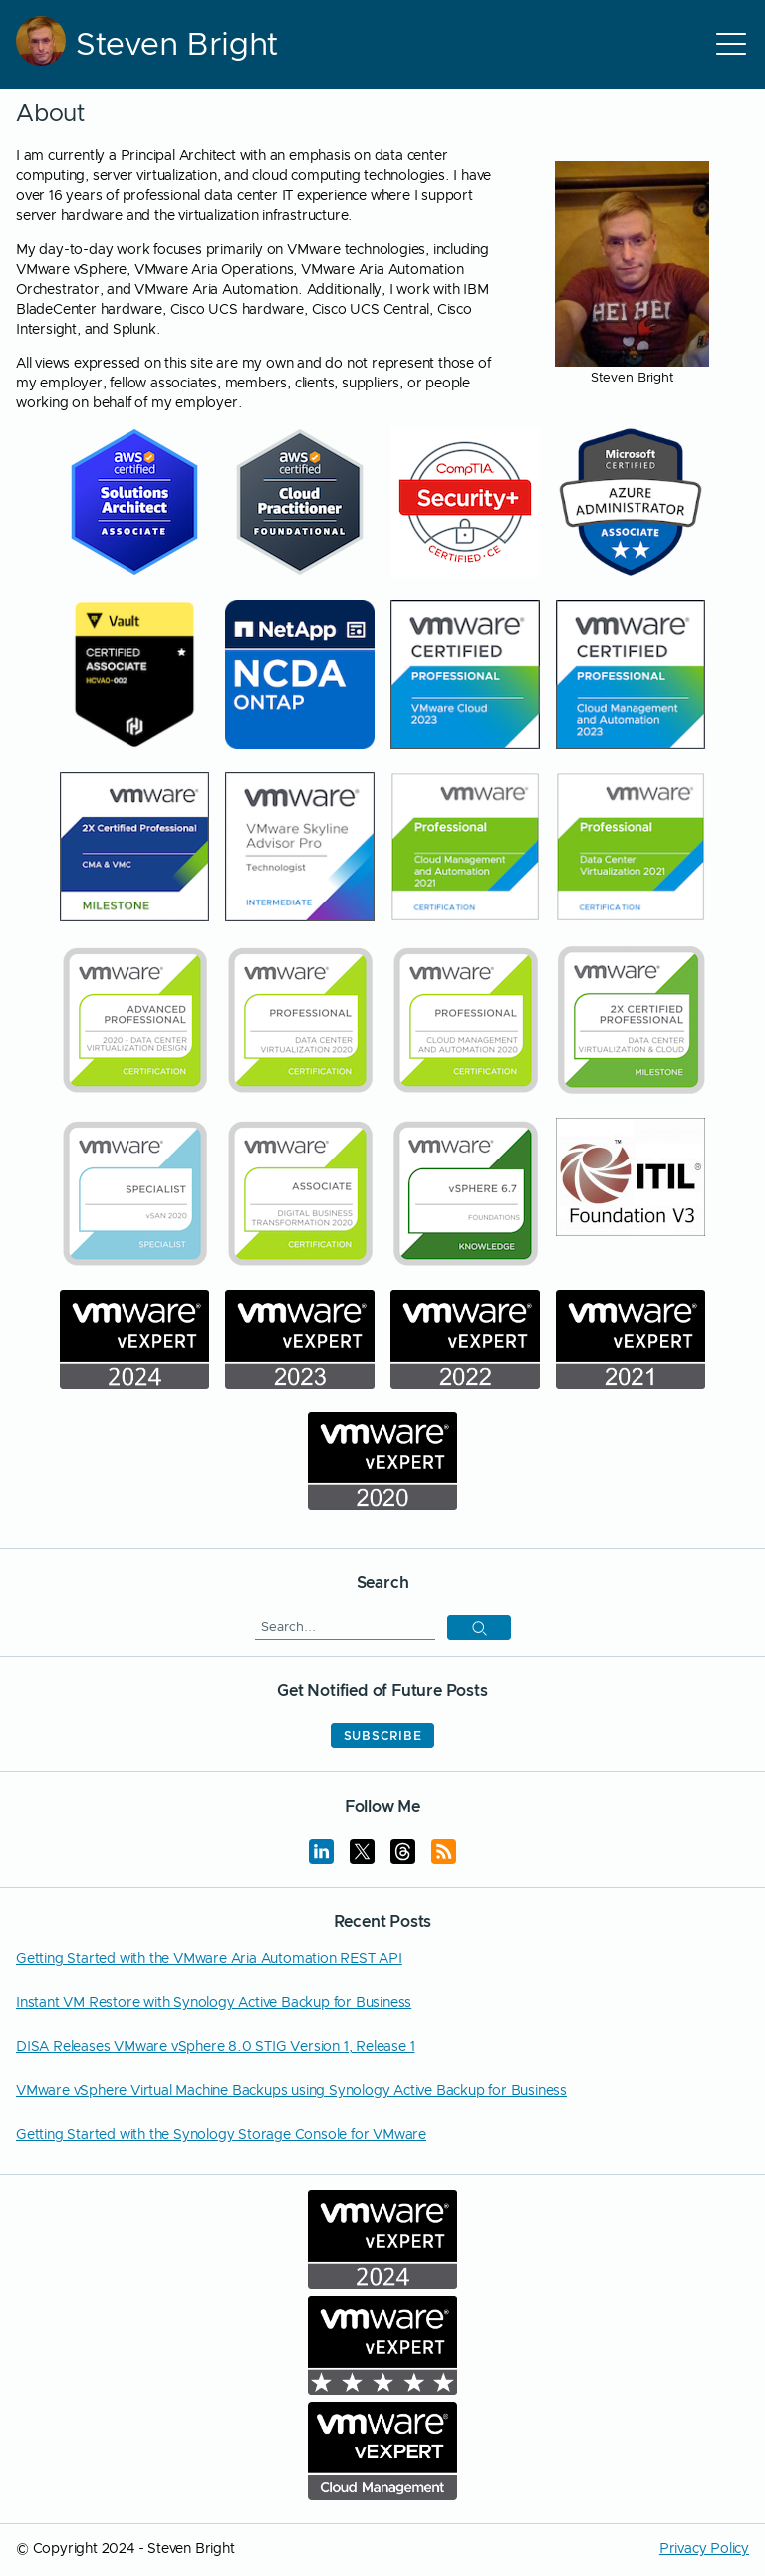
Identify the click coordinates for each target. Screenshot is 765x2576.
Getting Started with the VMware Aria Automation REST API (209, 1959)
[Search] (345, 1627)
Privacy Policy (704, 2549)
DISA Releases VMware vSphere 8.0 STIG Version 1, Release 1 (215, 2047)
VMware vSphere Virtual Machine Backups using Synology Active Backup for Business (291, 2091)
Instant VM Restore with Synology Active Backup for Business (213, 2003)
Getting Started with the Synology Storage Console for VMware (221, 2135)
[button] (479, 1627)
